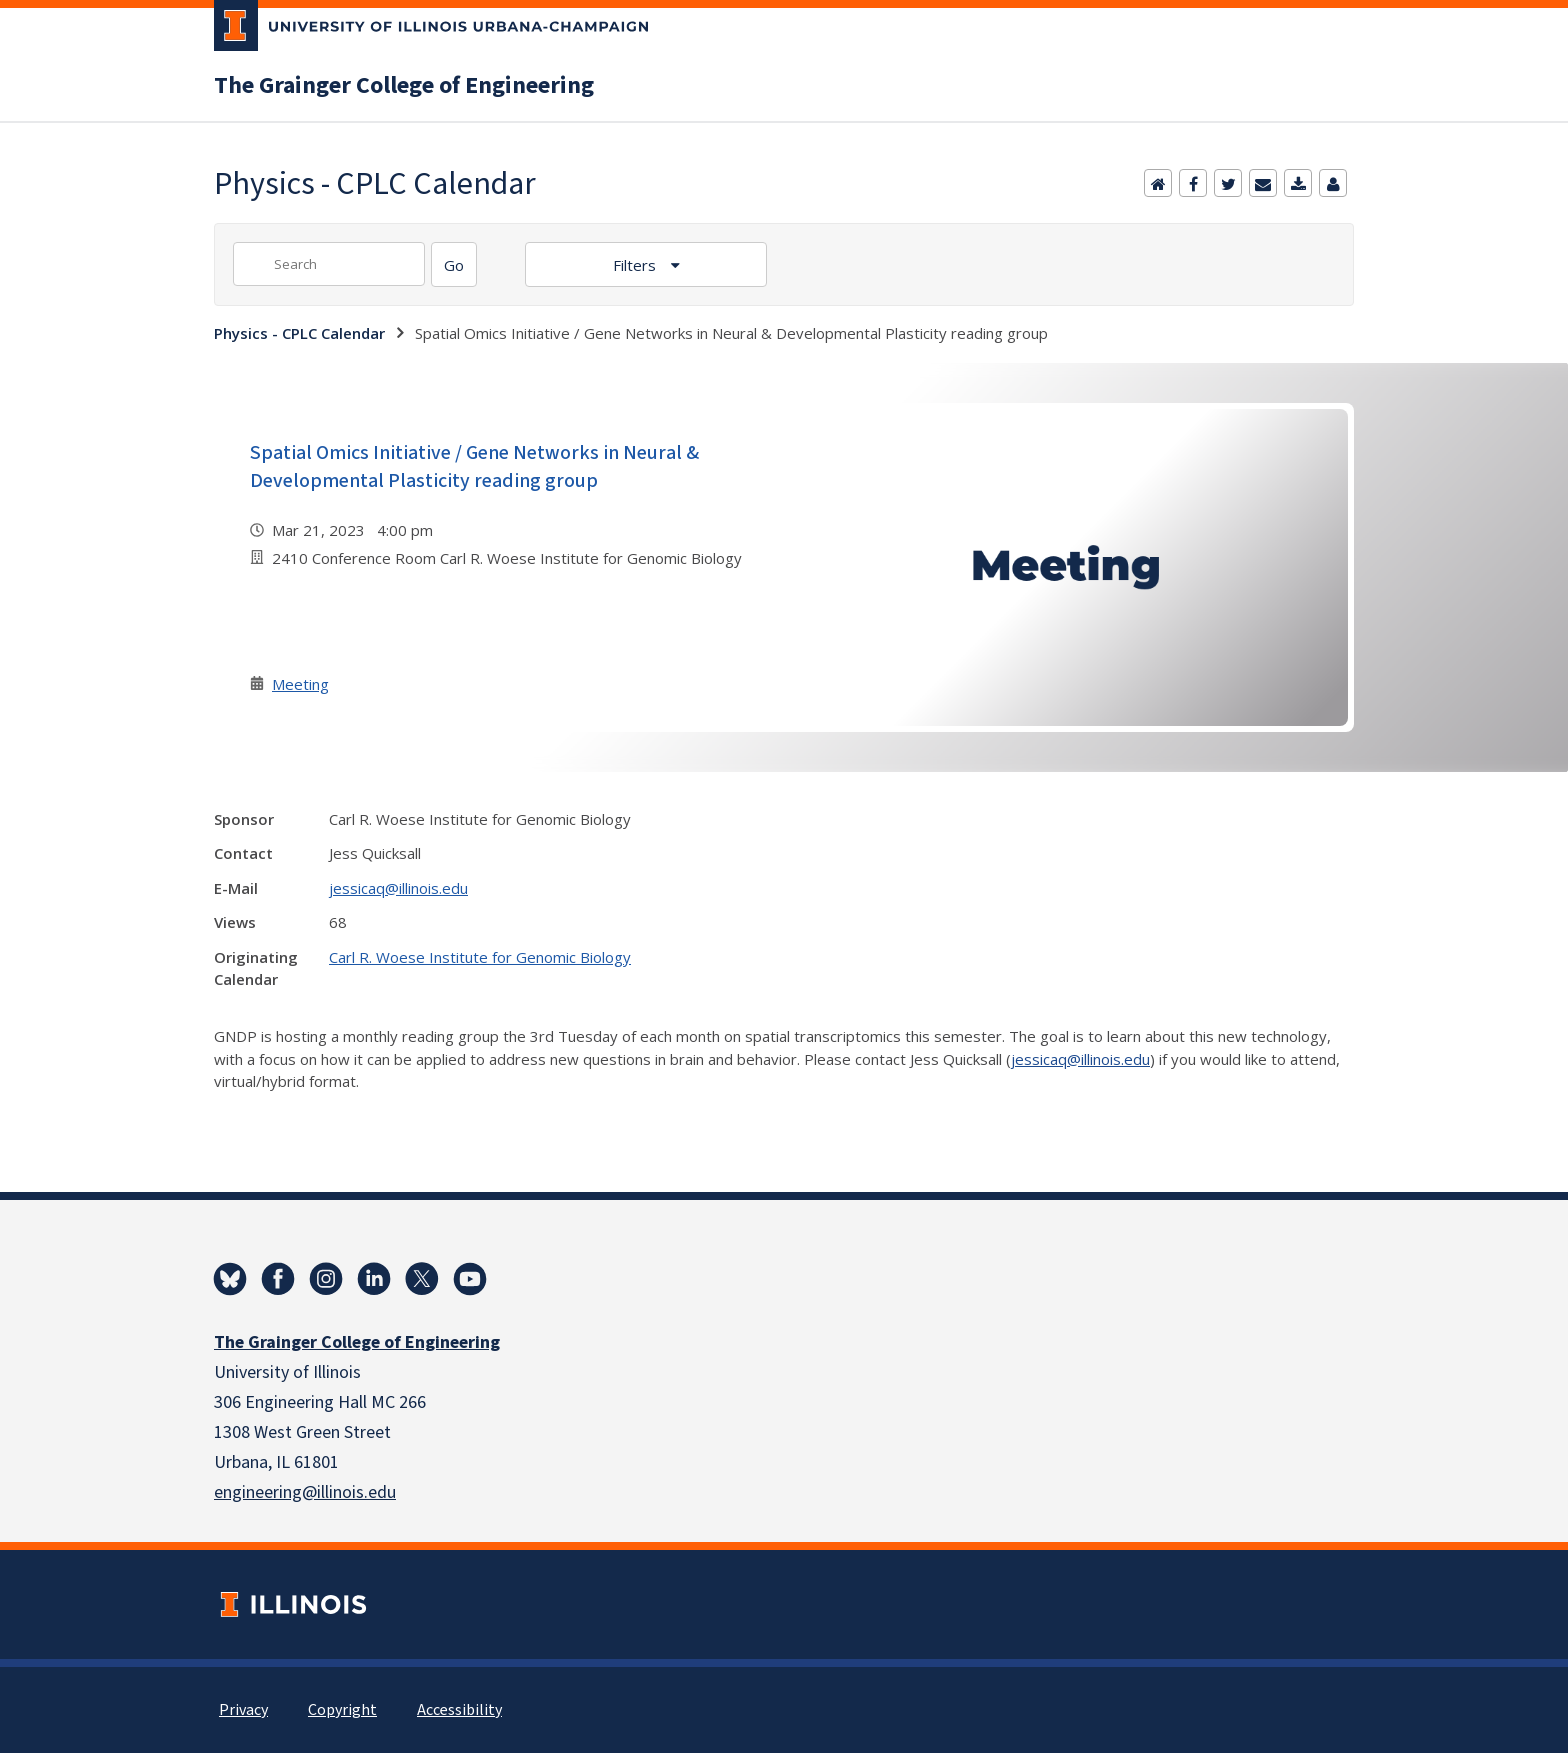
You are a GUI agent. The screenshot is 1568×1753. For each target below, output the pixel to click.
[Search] (454, 264)
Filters (636, 265)
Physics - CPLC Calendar (299, 333)
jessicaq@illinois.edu (398, 888)
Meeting (300, 684)
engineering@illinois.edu (305, 1492)
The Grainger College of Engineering (404, 86)
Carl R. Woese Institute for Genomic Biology (480, 957)
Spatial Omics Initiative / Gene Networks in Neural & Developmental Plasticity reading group (474, 467)
